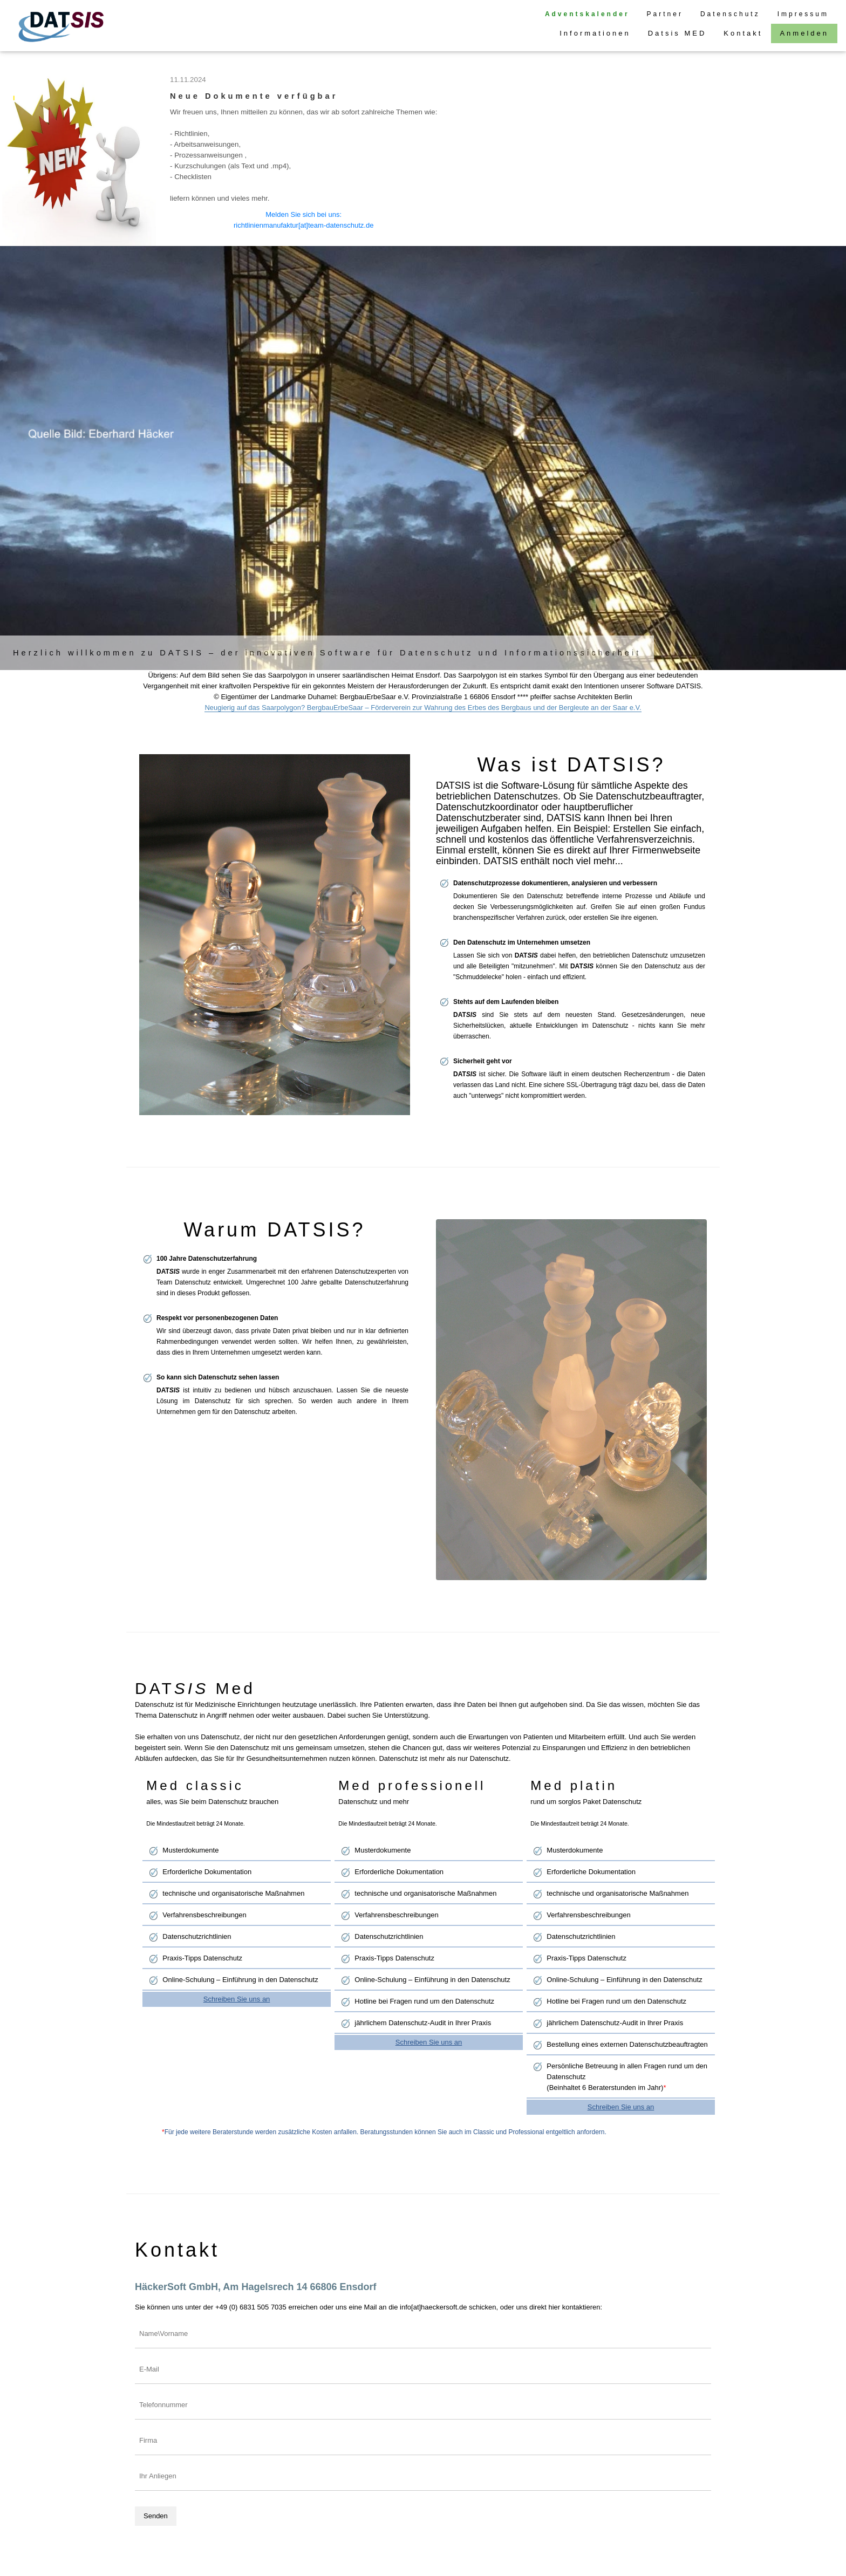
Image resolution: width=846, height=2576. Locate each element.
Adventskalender (587, 14)
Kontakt (743, 33)
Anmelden (804, 33)
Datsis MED (677, 33)
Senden (156, 2516)
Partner (665, 14)
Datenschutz (730, 14)
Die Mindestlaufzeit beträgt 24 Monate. (195, 1823)
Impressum (803, 14)
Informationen (595, 33)
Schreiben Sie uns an (236, 1999)
